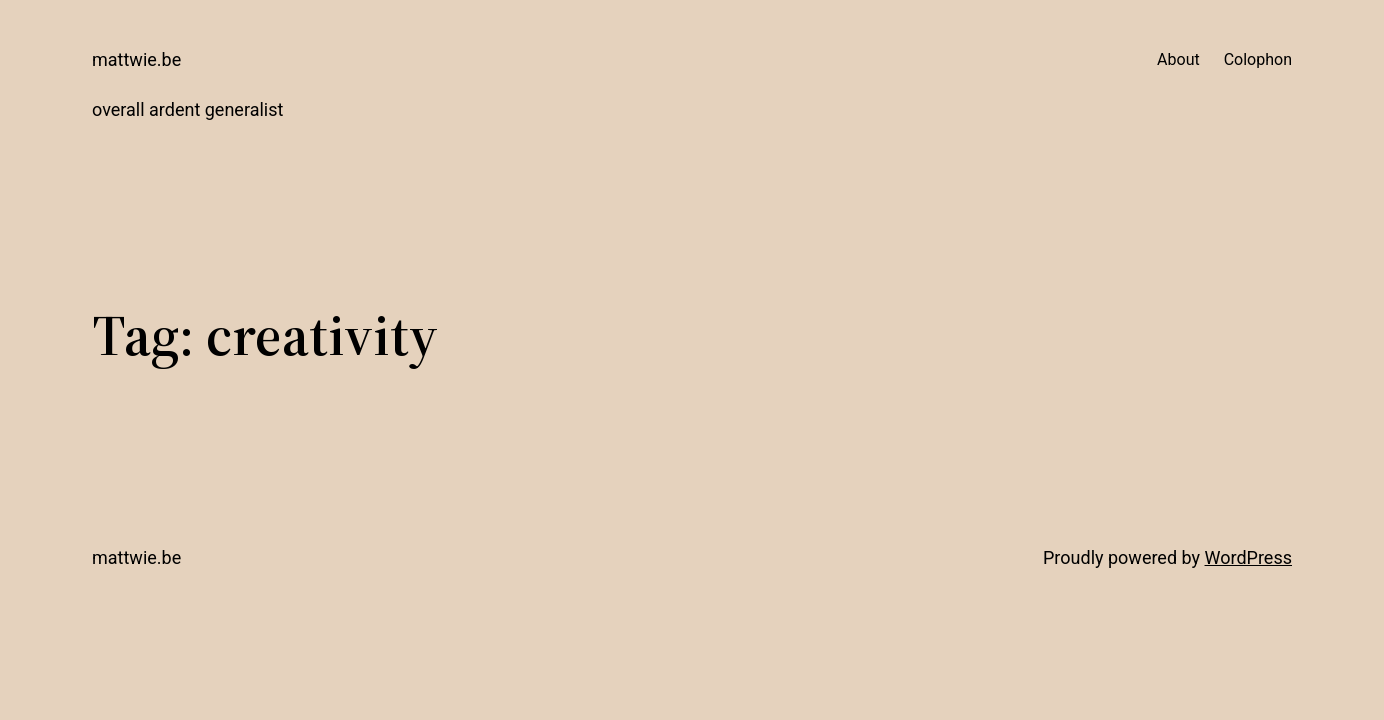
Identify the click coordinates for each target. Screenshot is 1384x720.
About (1178, 59)
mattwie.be (136, 59)
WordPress (1248, 557)
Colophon (1258, 59)
